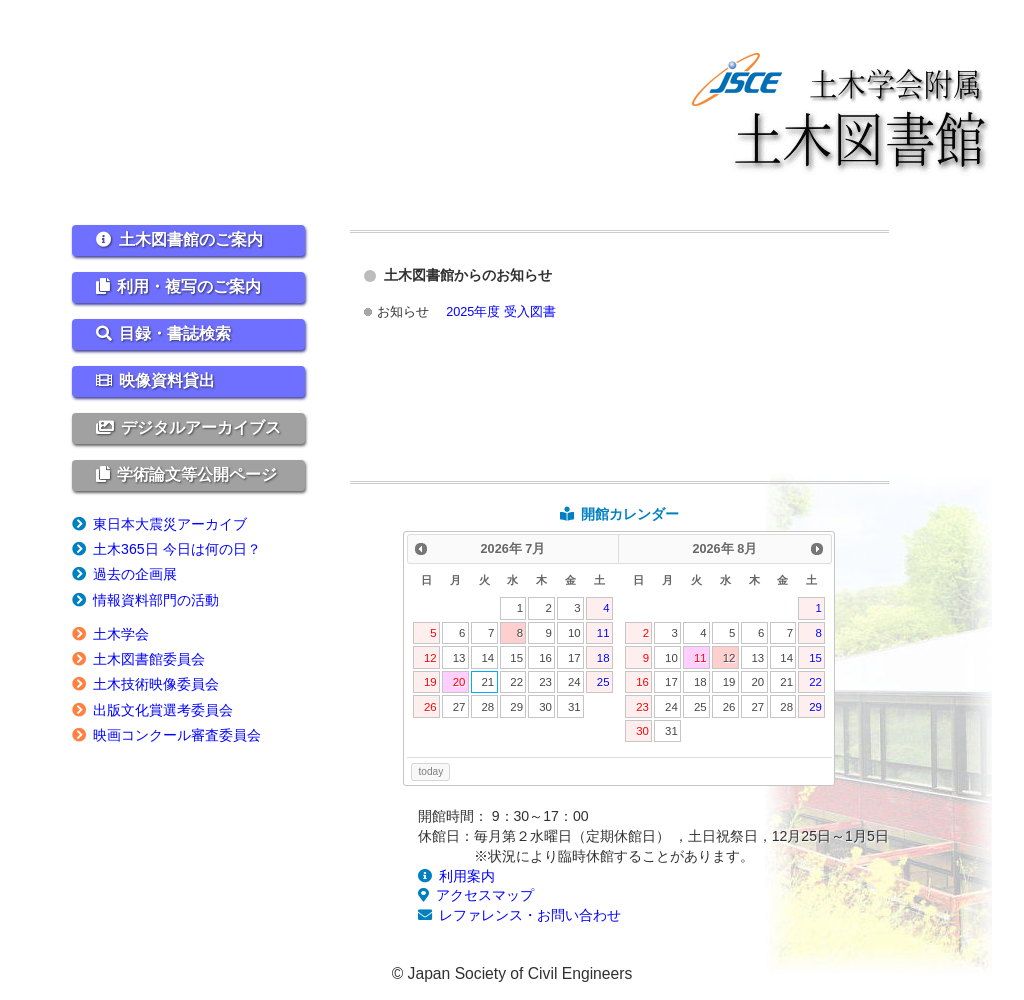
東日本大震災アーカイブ (170, 524)
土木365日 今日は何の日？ (176, 549)
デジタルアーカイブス (201, 427)
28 (488, 707)
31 (574, 707)
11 (603, 633)
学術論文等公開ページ (197, 474)
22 (516, 682)
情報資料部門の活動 (156, 600)
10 (574, 633)
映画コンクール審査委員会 (177, 735)
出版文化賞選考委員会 (163, 710)
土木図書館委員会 (149, 659)
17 (574, 658)
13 (459, 658)
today (430, 771)
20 (459, 682)
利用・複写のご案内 (189, 286)
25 (603, 682)
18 (603, 658)
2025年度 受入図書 (501, 312)
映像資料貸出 (167, 380)
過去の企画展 (135, 574)
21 (488, 682)
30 (545, 707)
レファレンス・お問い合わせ (530, 915)
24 (574, 682)
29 (516, 707)
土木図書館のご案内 (191, 239)
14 (488, 658)
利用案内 (467, 876)
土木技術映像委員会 (156, 684)
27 (459, 707)
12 (430, 658)
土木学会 (121, 634)
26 (430, 707)
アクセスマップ (485, 895)
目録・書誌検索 (175, 333)
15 (516, 658)
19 (430, 682)
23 (545, 682)
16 (545, 658)
